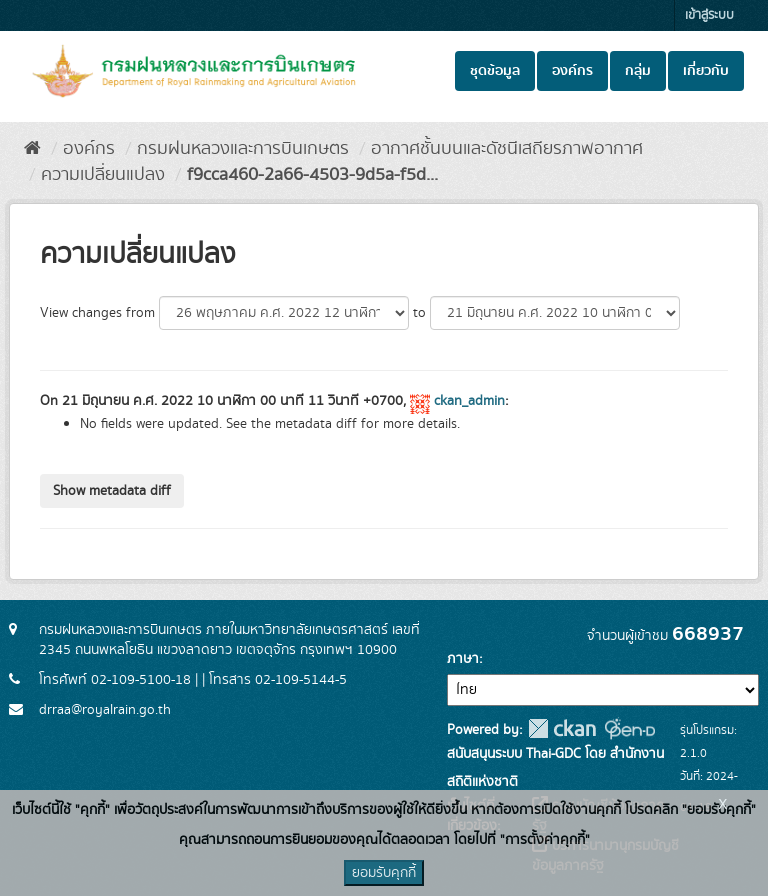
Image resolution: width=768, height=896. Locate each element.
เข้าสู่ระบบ (709, 15)
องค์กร (572, 71)
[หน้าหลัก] (32, 149)
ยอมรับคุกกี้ (384, 873)
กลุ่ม (638, 71)
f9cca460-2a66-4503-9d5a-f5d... (312, 175)
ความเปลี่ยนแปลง (103, 175)
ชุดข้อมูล (495, 71)
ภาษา (463, 659)
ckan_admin (469, 401)
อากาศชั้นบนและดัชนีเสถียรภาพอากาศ (507, 149)
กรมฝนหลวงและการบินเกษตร (243, 149)
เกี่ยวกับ (706, 71)
